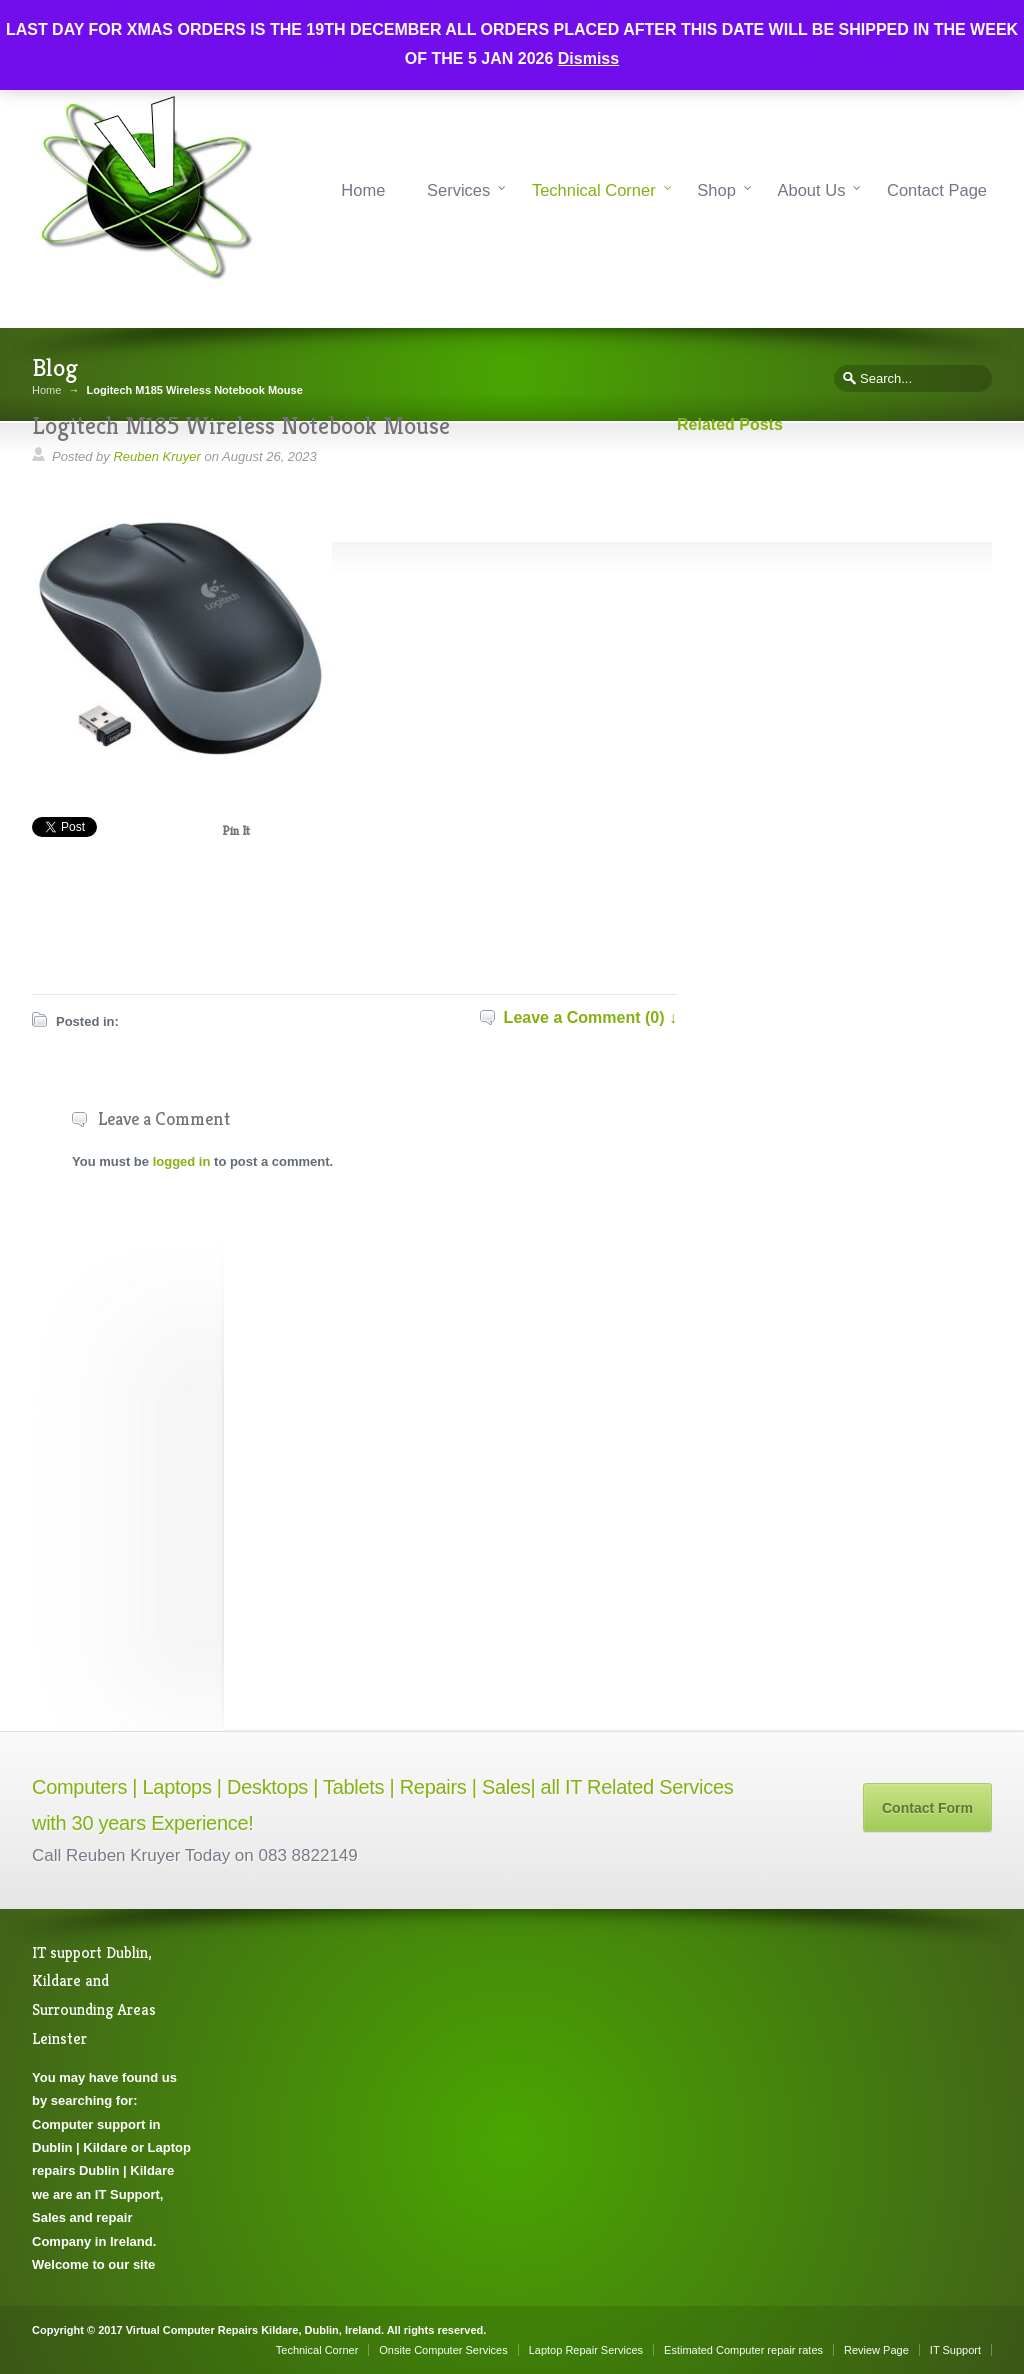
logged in (182, 1161)
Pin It (236, 830)
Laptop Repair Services (586, 2350)
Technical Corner (594, 190)
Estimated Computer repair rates (743, 2350)
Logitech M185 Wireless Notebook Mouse (241, 426)
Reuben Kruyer (156, 456)
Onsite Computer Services (443, 2350)
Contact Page (937, 190)
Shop (716, 190)
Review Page (876, 2350)
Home (363, 190)
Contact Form (927, 1808)
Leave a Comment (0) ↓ (590, 1017)
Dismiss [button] (588, 58)
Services (458, 190)
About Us (812, 190)
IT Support (955, 2350)
